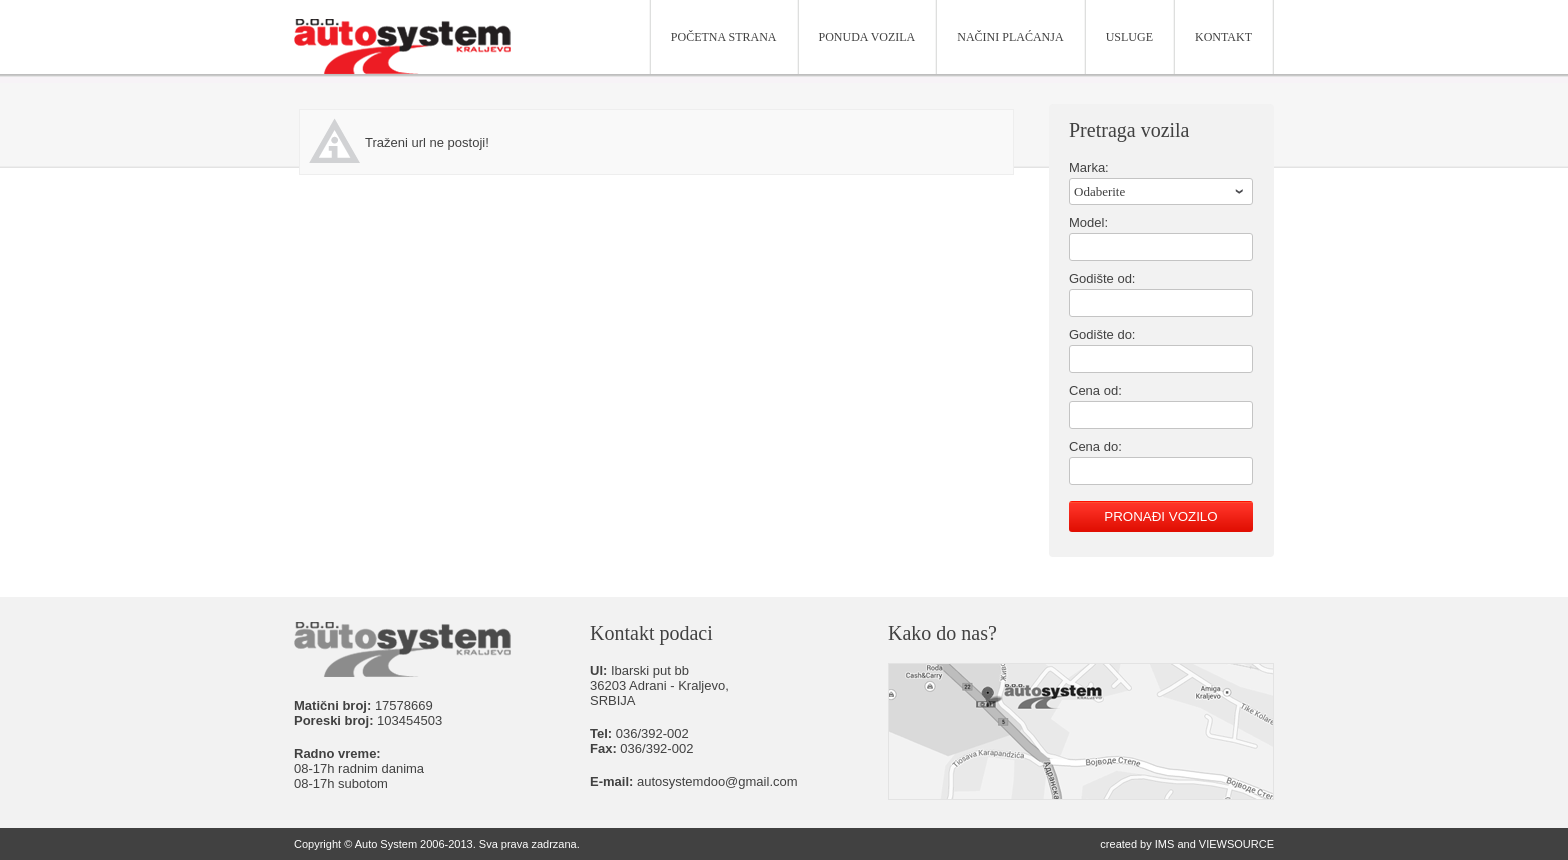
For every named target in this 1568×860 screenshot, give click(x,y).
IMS (1165, 844)
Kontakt (1223, 37)
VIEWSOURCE (1236, 844)
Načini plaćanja (1010, 37)
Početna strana (724, 37)
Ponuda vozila (867, 37)
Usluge (1129, 37)
